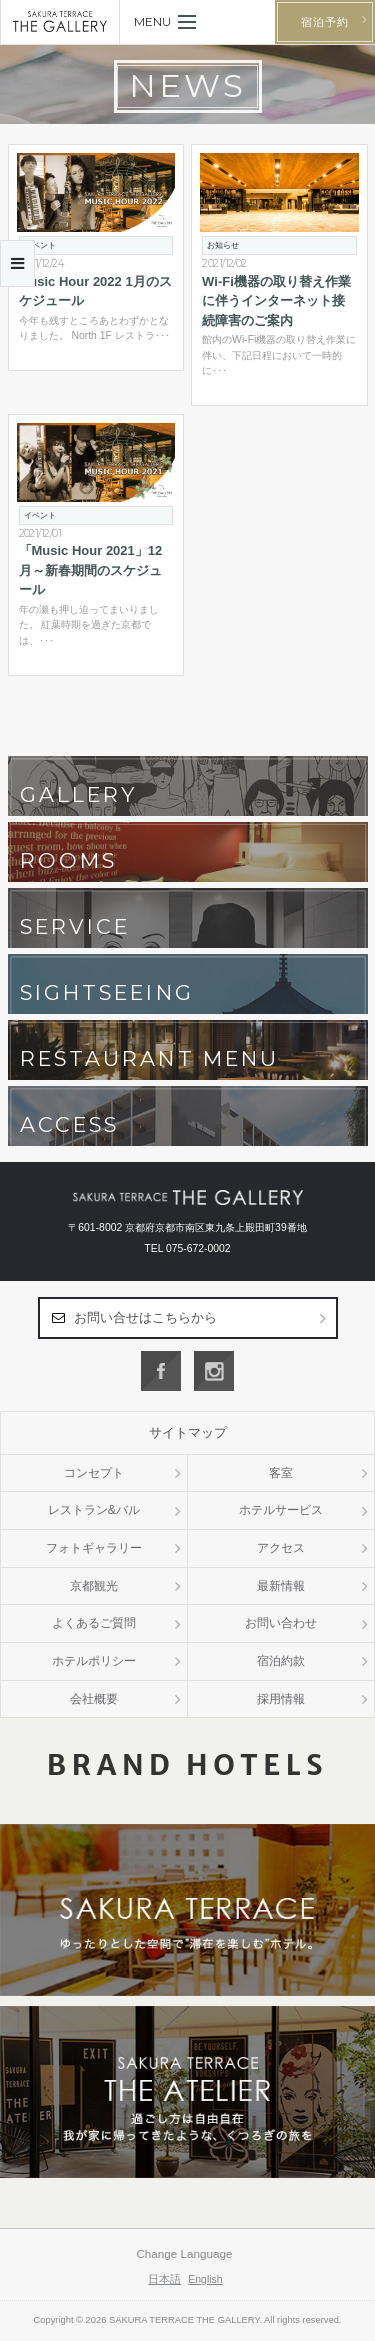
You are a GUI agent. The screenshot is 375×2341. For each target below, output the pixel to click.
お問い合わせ (281, 1623)
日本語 (164, 2279)
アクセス (281, 1548)
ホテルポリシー (94, 1661)
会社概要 (94, 1699)
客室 (281, 1473)
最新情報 (281, 1586)
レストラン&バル (94, 1510)
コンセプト (94, 1473)
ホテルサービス (281, 1510)
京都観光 (94, 1586)
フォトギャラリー (94, 1548)
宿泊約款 (281, 1661)
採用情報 (281, 1699)
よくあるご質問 (94, 1623)
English (205, 2279)
